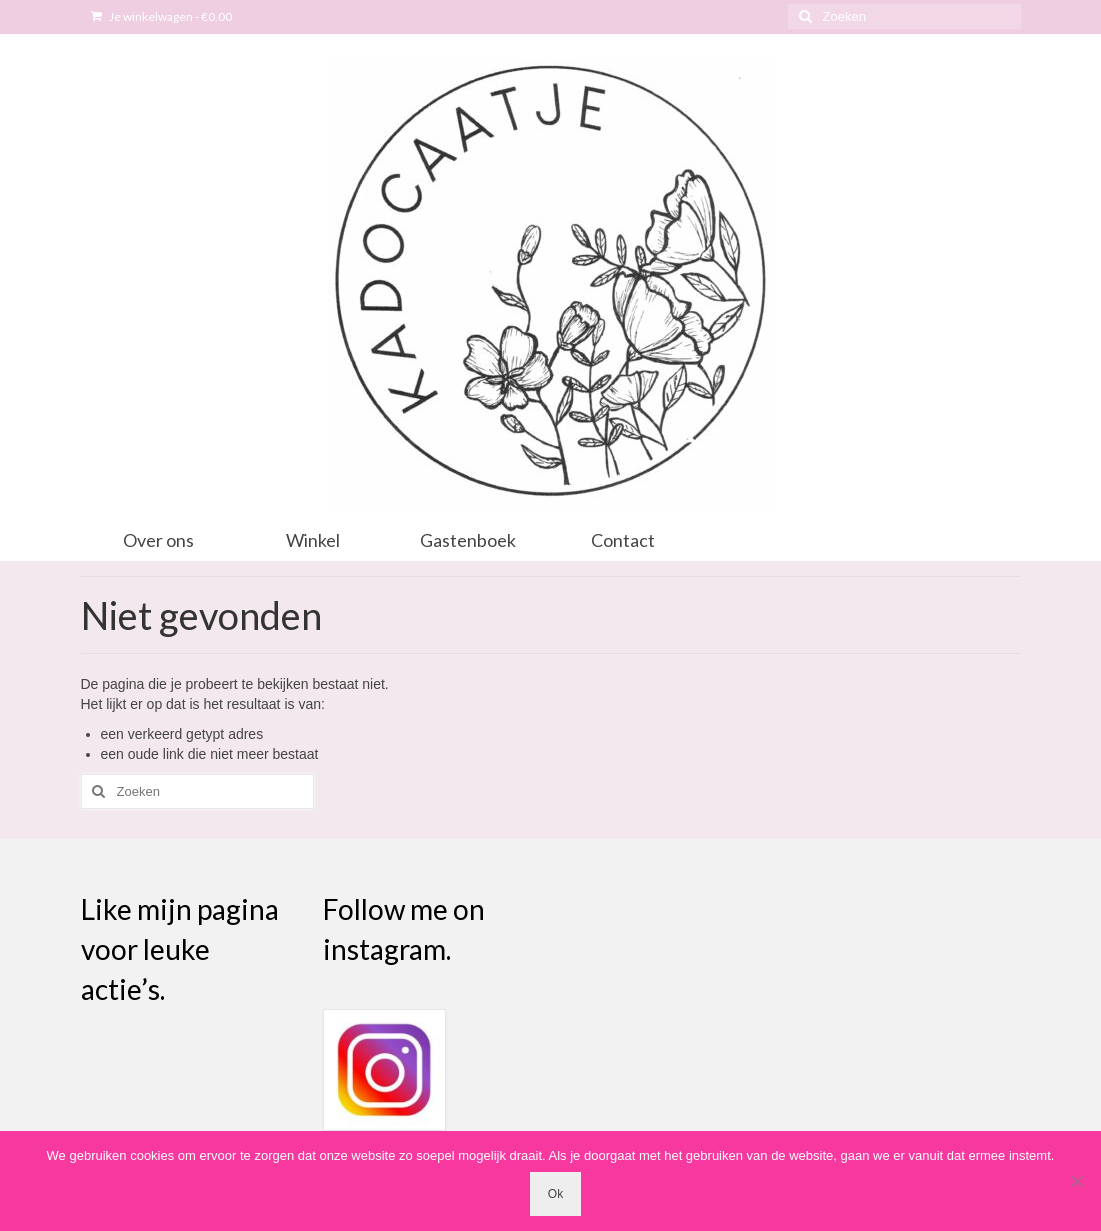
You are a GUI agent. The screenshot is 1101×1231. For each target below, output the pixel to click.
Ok (555, 1194)
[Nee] (1076, 1181)
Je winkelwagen (161, 16)
